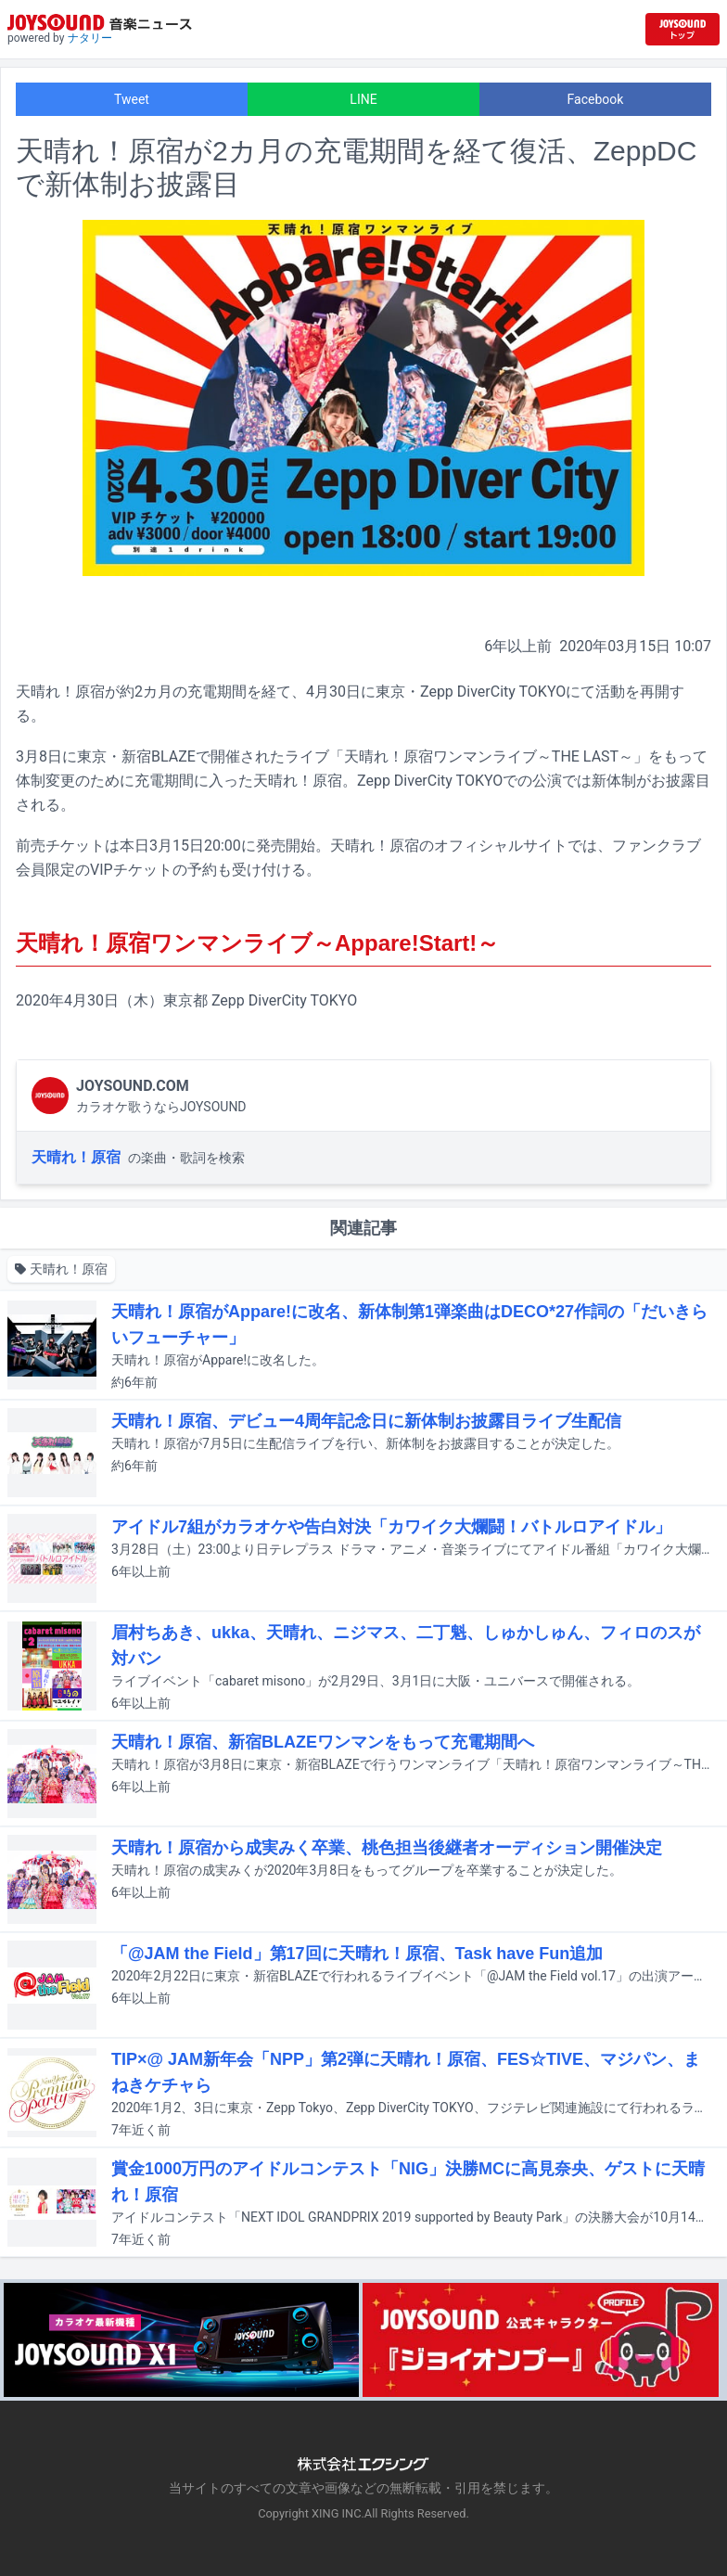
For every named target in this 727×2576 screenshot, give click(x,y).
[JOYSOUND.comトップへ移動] (682, 29)
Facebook (596, 99)
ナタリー (90, 38)
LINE (363, 99)
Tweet (131, 99)
